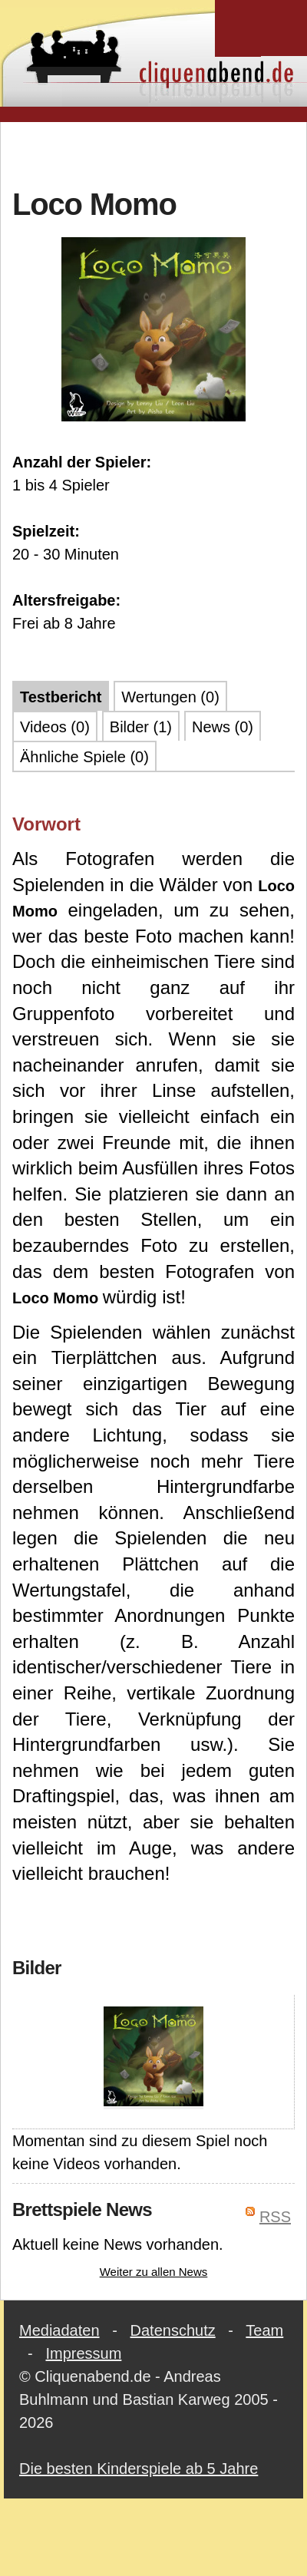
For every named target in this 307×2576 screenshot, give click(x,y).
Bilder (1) (141, 726)
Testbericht (60, 697)
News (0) (222, 726)
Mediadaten (59, 2330)
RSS (275, 2216)
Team (264, 2330)
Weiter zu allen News (154, 2271)
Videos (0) (55, 726)
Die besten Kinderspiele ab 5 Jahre (138, 2468)
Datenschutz (173, 2330)
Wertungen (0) (170, 697)
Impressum (83, 2353)
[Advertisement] (154, 153)
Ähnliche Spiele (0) (84, 756)
